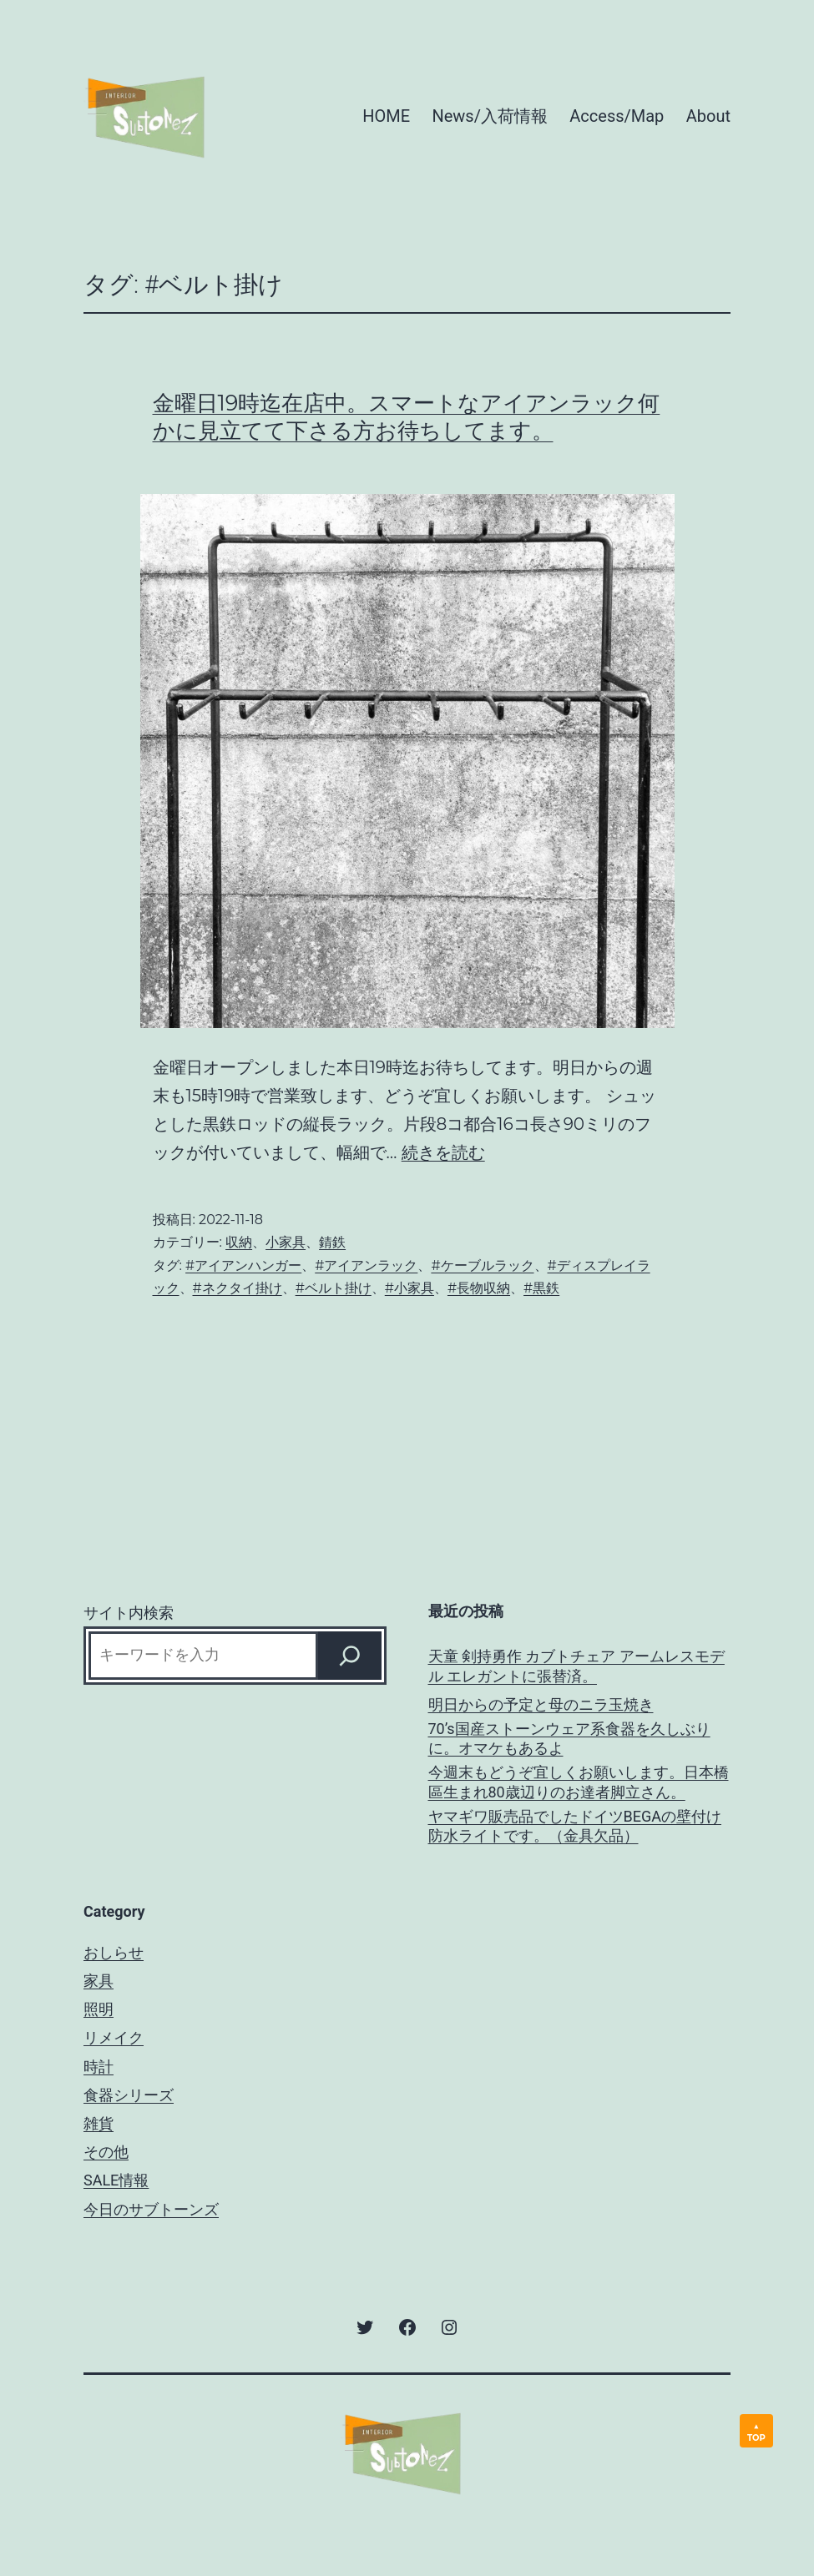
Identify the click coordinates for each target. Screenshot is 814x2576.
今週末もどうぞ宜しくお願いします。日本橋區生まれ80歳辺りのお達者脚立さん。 (578, 1781)
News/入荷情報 (489, 116)
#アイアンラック (366, 1265)
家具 (98, 1980)
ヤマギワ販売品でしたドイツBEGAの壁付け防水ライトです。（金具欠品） (574, 1825)
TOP (756, 2437)
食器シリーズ (128, 2095)
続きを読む (443, 1152)
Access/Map (616, 116)
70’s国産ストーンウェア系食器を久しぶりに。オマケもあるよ (569, 1738)
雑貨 (98, 2123)
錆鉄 (332, 1242)
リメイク (113, 2037)
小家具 (285, 1242)
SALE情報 (116, 2180)
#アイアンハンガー (243, 1265)
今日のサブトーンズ (151, 2209)
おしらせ (113, 1952)
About (708, 116)
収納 (238, 1242)
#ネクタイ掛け (237, 1288)
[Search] (350, 1655)
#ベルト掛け (334, 1288)
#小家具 (409, 1288)
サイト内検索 (128, 1612)
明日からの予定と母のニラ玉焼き (541, 1704)
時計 (98, 2066)
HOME (386, 116)
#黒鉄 (541, 1288)
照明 (98, 2009)
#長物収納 (478, 1288)
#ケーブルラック (482, 1265)
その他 (106, 2151)
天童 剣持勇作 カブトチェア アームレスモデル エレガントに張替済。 (576, 1665)
